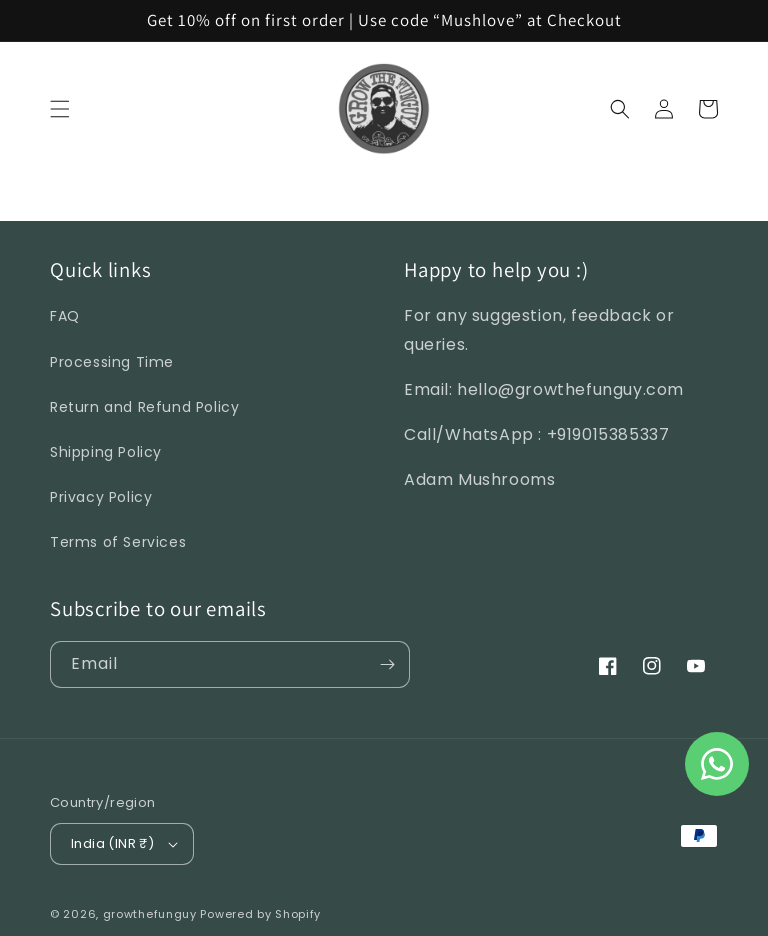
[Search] (620, 109)
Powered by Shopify (260, 914)
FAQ (65, 316)
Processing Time (112, 362)
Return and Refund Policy (144, 407)
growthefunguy (150, 914)
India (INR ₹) (124, 843)
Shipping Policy (106, 452)
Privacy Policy (101, 497)
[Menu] (60, 109)
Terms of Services (118, 542)
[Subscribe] (387, 664)
